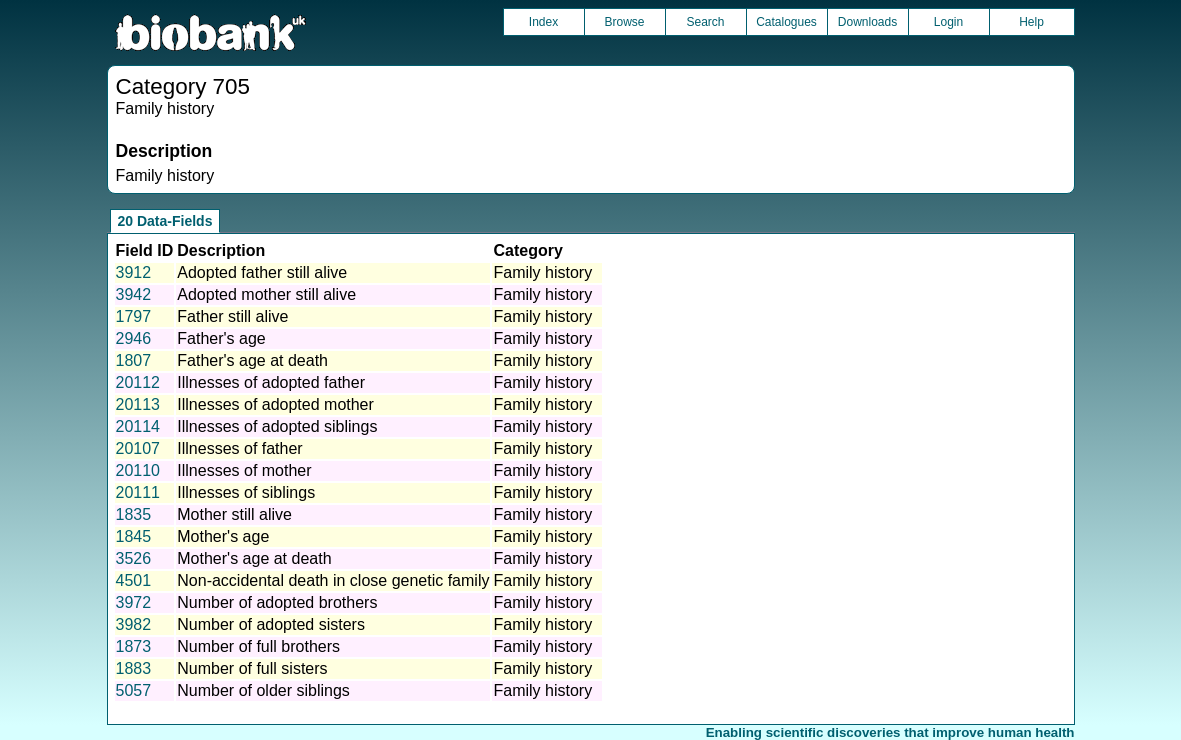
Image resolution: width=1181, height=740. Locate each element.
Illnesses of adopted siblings (277, 426)
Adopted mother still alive (266, 294)
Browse (624, 22)
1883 (134, 668)
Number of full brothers (258, 646)
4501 (134, 580)
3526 (134, 558)
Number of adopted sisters (271, 624)
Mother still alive (234, 514)
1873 (134, 646)
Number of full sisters (252, 668)
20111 (138, 492)
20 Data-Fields (165, 221)
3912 (134, 272)
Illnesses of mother (244, 470)
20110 (138, 470)
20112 (138, 382)
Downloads (867, 22)
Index (543, 22)
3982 (134, 624)
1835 (134, 514)
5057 (134, 690)
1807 (134, 360)
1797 (134, 316)
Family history (542, 272)
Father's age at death (252, 360)
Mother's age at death (254, 558)
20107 (138, 448)
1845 (134, 536)
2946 (134, 338)
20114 (138, 426)
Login (948, 22)
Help (1031, 22)
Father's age (221, 338)
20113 (138, 404)
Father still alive (232, 316)
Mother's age (223, 536)
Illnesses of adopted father (271, 382)
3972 (134, 602)
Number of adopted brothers (277, 602)
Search (705, 22)
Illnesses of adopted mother (275, 404)
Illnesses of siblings (246, 492)
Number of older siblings (263, 690)
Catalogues (786, 22)
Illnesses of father (239, 448)
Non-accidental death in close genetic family (333, 580)
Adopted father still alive (262, 272)
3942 (134, 294)
